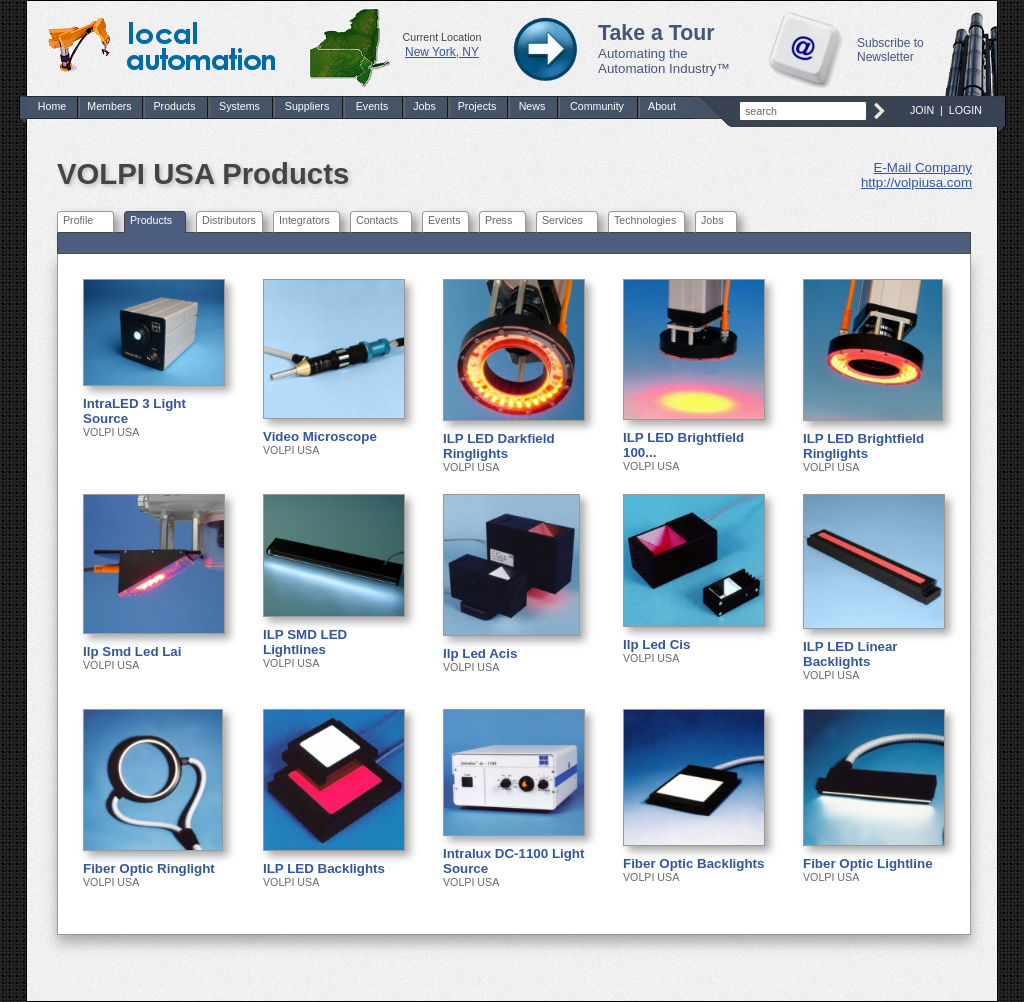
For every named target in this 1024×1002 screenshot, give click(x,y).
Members (109, 106)
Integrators (304, 220)
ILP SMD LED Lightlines (305, 642)
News (532, 106)
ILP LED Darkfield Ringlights (499, 446)
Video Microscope (320, 436)
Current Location (442, 37)
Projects (477, 106)
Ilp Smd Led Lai (132, 651)
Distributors (229, 220)
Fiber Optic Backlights (693, 863)
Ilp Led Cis (656, 644)
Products (174, 106)
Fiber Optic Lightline (868, 863)
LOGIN (965, 110)
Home (52, 106)
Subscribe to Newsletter (890, 50)
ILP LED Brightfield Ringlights (863, 446)
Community (597, 106)
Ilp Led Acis (480, 653)
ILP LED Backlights (324, 868)
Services (562, 220)
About (662, 106)
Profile (78, 220)
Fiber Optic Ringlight (149, 868)
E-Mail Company (922, 167)
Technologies (645, 220)
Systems (239, 106)
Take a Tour (656, 33)
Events (372, 106)
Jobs (424, 106)
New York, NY (442, 52)
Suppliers (307, 106)
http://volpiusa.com (916, 182)
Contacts (377, 220)
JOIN (922, 110)
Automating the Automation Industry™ (664, 61)
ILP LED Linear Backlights (850, 654)
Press (498, 220)
